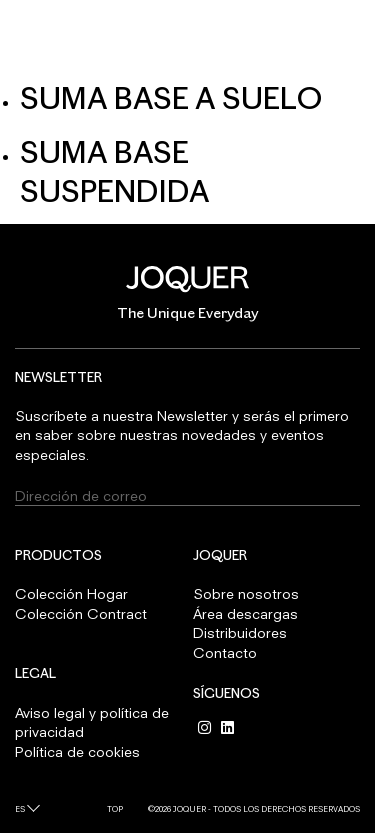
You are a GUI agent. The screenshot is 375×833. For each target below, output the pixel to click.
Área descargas (245, 613)
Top (115, 809)
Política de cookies (77, 751)
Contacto (225, 652)
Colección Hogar (71, 593)
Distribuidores (240, 632)
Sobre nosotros (246, 593)
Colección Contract (81, 613)
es (20, 809)
